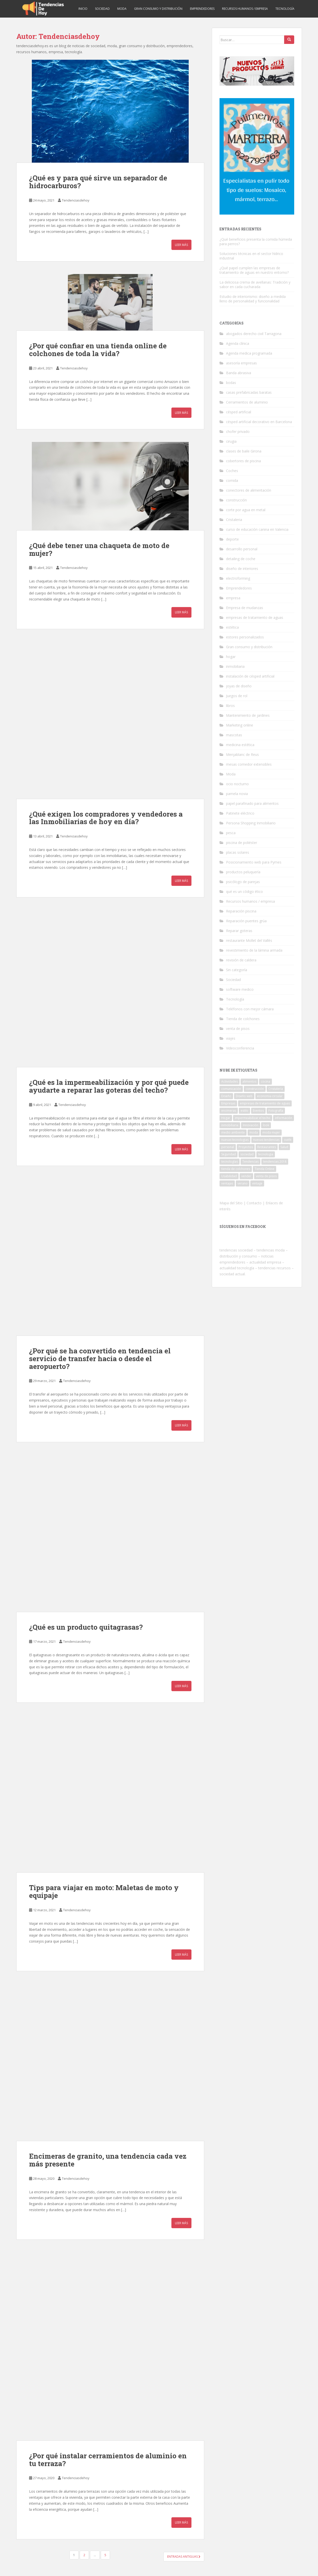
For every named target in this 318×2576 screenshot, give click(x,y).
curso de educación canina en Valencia (257, 529)
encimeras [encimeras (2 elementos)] (228, 1110)
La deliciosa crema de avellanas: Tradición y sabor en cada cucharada (255, 284)
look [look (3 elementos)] (266, 1125)
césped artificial (238, 412)
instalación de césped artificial (250, 676)
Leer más (181, 245)
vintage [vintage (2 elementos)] (257, 1183)
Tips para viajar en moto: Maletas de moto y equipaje (104, 1891)
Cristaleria (234, 519)
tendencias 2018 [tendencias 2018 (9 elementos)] (274, 1161)
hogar (231, 656)
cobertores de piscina (243, 460)
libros (230, 705)
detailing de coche (240, 558)
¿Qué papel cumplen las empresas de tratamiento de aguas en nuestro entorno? (254, 270)
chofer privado (238, 431)
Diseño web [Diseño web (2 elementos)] (244, 1096)
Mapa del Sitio (231, 1203)
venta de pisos (238, 1028)
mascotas (234, 735)
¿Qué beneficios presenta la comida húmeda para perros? (256, 241)
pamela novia (237, 793)
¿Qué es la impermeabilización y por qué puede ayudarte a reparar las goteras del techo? (109, 1086)
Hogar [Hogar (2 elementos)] (225, 1118)
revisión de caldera (241, 960)
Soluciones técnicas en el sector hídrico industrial (251, 255)
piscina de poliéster (241, 842)
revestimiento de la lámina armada (254, 950)
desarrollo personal (241, 549)
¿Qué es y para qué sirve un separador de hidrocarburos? (98, 181)
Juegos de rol (236, 695)
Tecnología (284, 9)
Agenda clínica (237, 343)
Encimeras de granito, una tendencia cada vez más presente (107, 2159)
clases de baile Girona (243, 451)
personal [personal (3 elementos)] (227, 1147)
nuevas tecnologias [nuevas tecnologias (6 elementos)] (235, 1140)
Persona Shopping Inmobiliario (251, 823)
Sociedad (102, 9)
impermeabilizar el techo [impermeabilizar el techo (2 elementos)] (252, 1118)
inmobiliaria (235, 666)
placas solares (237, 852)
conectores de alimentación (248, 490)
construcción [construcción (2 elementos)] (255, 1089)
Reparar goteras (239, 930)
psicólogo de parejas (243, 881)
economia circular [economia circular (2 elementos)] (270, 1096)
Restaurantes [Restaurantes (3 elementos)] (266, 1147)
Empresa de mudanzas (244, 607)
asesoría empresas (241, 363)
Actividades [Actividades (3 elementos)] (229, 1081)
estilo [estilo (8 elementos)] (244, 1110)
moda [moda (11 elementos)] (253, 1132)
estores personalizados (245, 637)
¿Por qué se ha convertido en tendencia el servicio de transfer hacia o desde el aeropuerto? (100, 1358)
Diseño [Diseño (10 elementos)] (226, 1096)
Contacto (254, 1203)
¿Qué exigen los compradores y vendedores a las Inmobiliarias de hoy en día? (106, 817)
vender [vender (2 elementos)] (246, 1176)
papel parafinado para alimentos (252, 803)
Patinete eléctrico (240, 813)
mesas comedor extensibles (249, 764)
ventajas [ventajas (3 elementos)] (227, 1183)
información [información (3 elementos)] (283, 1118)
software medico (240, 989)
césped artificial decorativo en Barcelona (259, 421)
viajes (230, 1038)
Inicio (82, 9)
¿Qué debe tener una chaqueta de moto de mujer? (99, 549)
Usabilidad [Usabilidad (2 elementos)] (229, 1176)
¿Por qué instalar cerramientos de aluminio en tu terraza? (108, 2459)
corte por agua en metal (245, 509)
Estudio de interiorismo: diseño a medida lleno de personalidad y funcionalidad (253, 298)
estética (232, 627)
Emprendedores (202, 9)
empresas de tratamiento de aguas (254, 617)
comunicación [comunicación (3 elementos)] (231, 1089)
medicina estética (240, 744)
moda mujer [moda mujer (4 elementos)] (271, 1132)
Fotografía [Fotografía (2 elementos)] (275, 1110)
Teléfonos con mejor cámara (250, 1009)
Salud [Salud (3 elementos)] (284, 1147)
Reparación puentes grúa (246, 920)
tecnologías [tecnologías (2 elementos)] (229, 1161)
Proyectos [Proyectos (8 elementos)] (246, 1147)
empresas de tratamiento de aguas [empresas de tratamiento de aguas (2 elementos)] (265, 1103)
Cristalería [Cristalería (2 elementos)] (275, 1089)
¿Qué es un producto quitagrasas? (86, 1627)
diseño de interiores (242, 568)
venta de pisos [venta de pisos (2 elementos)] (266, 1176)
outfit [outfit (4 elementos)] (287, 1140)
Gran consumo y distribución (158, 9)
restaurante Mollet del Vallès (249, 940)
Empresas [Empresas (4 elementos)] (228, 1103)
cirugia (231, 441)
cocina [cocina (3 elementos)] (265, 1081)
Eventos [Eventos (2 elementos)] (258, 1110)
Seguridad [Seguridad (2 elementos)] (228, 1154)
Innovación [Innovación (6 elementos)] (250, 1125)
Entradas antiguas (183, 2556)
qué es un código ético (244, 891)
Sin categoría (236, 969)
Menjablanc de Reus (242, 754)
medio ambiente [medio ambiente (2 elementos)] (233, 1132)
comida (232, 480)
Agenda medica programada (249, 353)
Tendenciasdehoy (75, 200)
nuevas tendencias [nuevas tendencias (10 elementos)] (266, 1140)
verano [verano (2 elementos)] (243, 1183)
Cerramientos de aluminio (247, 402)
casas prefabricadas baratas (249, 392)
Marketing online (239, 725)
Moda (122, 9)
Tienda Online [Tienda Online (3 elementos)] (264, 1169)
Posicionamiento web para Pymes (253, 862)
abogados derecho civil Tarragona (253, 333)
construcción (236, 500)
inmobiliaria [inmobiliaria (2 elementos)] (229, 1125)
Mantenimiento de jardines (248, 715)
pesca (231, 832)
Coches (232, 470)
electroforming (238, 578)
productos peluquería (243, 872)
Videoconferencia (240, 1048)
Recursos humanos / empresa (245, 9)
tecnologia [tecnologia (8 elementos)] (265, 1154)
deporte (232, 539)
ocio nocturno (237, 783)
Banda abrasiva (238, 372)
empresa (233, 598)
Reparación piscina (241, 911)
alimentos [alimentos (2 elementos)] (249, 1081)
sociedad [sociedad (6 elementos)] (247, 1154)
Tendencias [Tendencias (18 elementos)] (250, 1161)
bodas (231, 382)
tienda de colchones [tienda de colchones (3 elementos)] (235, 1169)
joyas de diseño (239, 686)
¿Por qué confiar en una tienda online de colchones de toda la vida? (98, 349)
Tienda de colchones (243, 1018)
